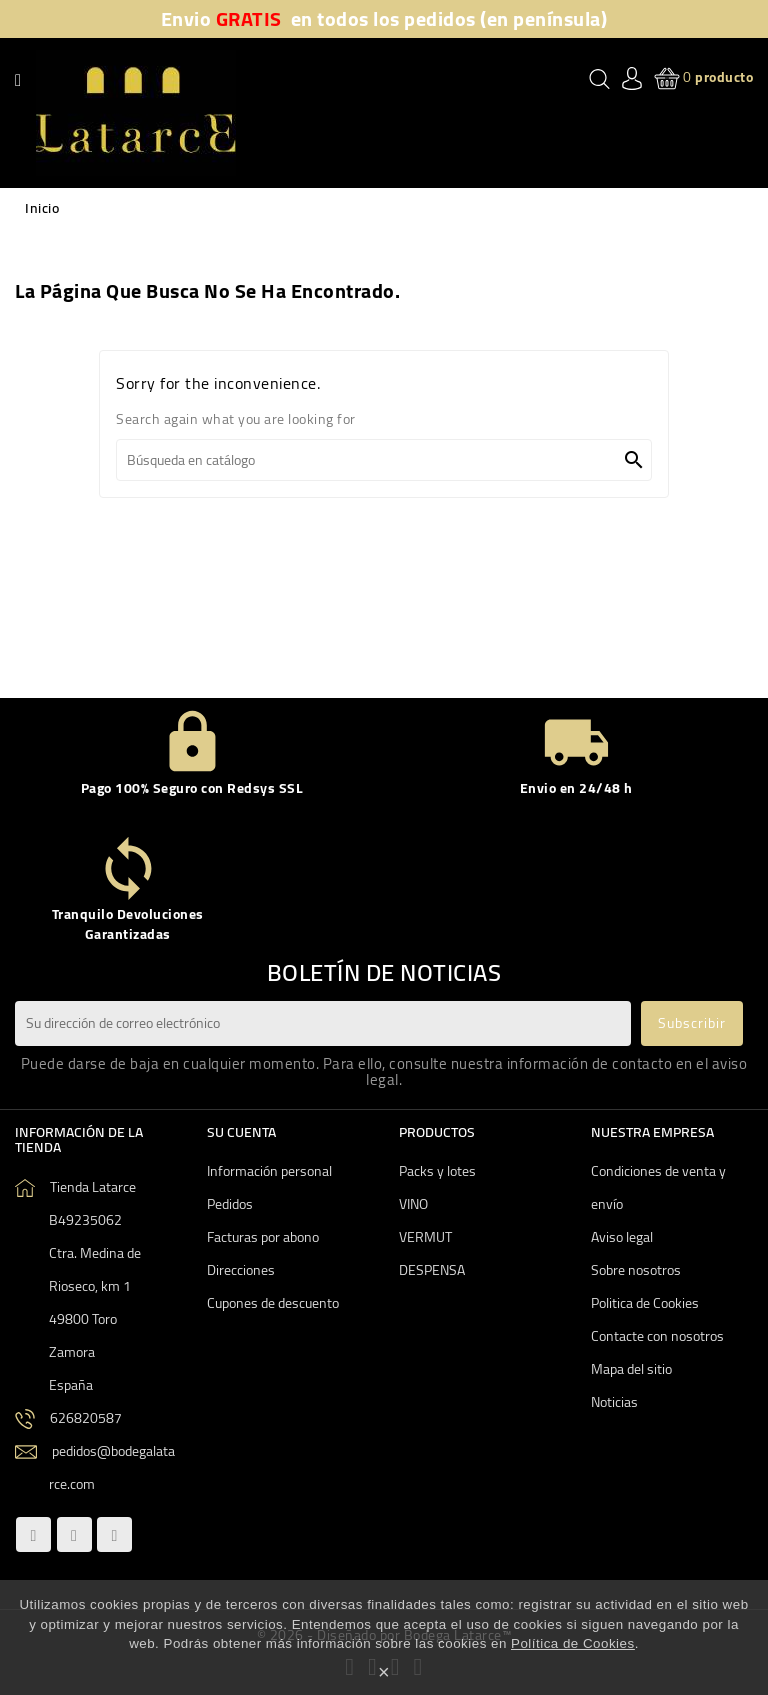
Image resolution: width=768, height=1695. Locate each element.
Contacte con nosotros (657, 1336)
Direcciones (241, 1270)
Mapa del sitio (631, 1369)
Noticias (614, 1402)
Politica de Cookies (645, 1303)
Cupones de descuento (273, 1303)
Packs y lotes (437, 1171)
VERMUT (425, 1237)
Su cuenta (241, 1132)
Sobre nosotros (636, 1270)
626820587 (86, 1418)
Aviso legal (622, 1237)
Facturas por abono (263, 1237)
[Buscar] (384, 460)
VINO (413, 1204)
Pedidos (230, 1204)
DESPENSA (432, 1270)
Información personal (269, 1171)
